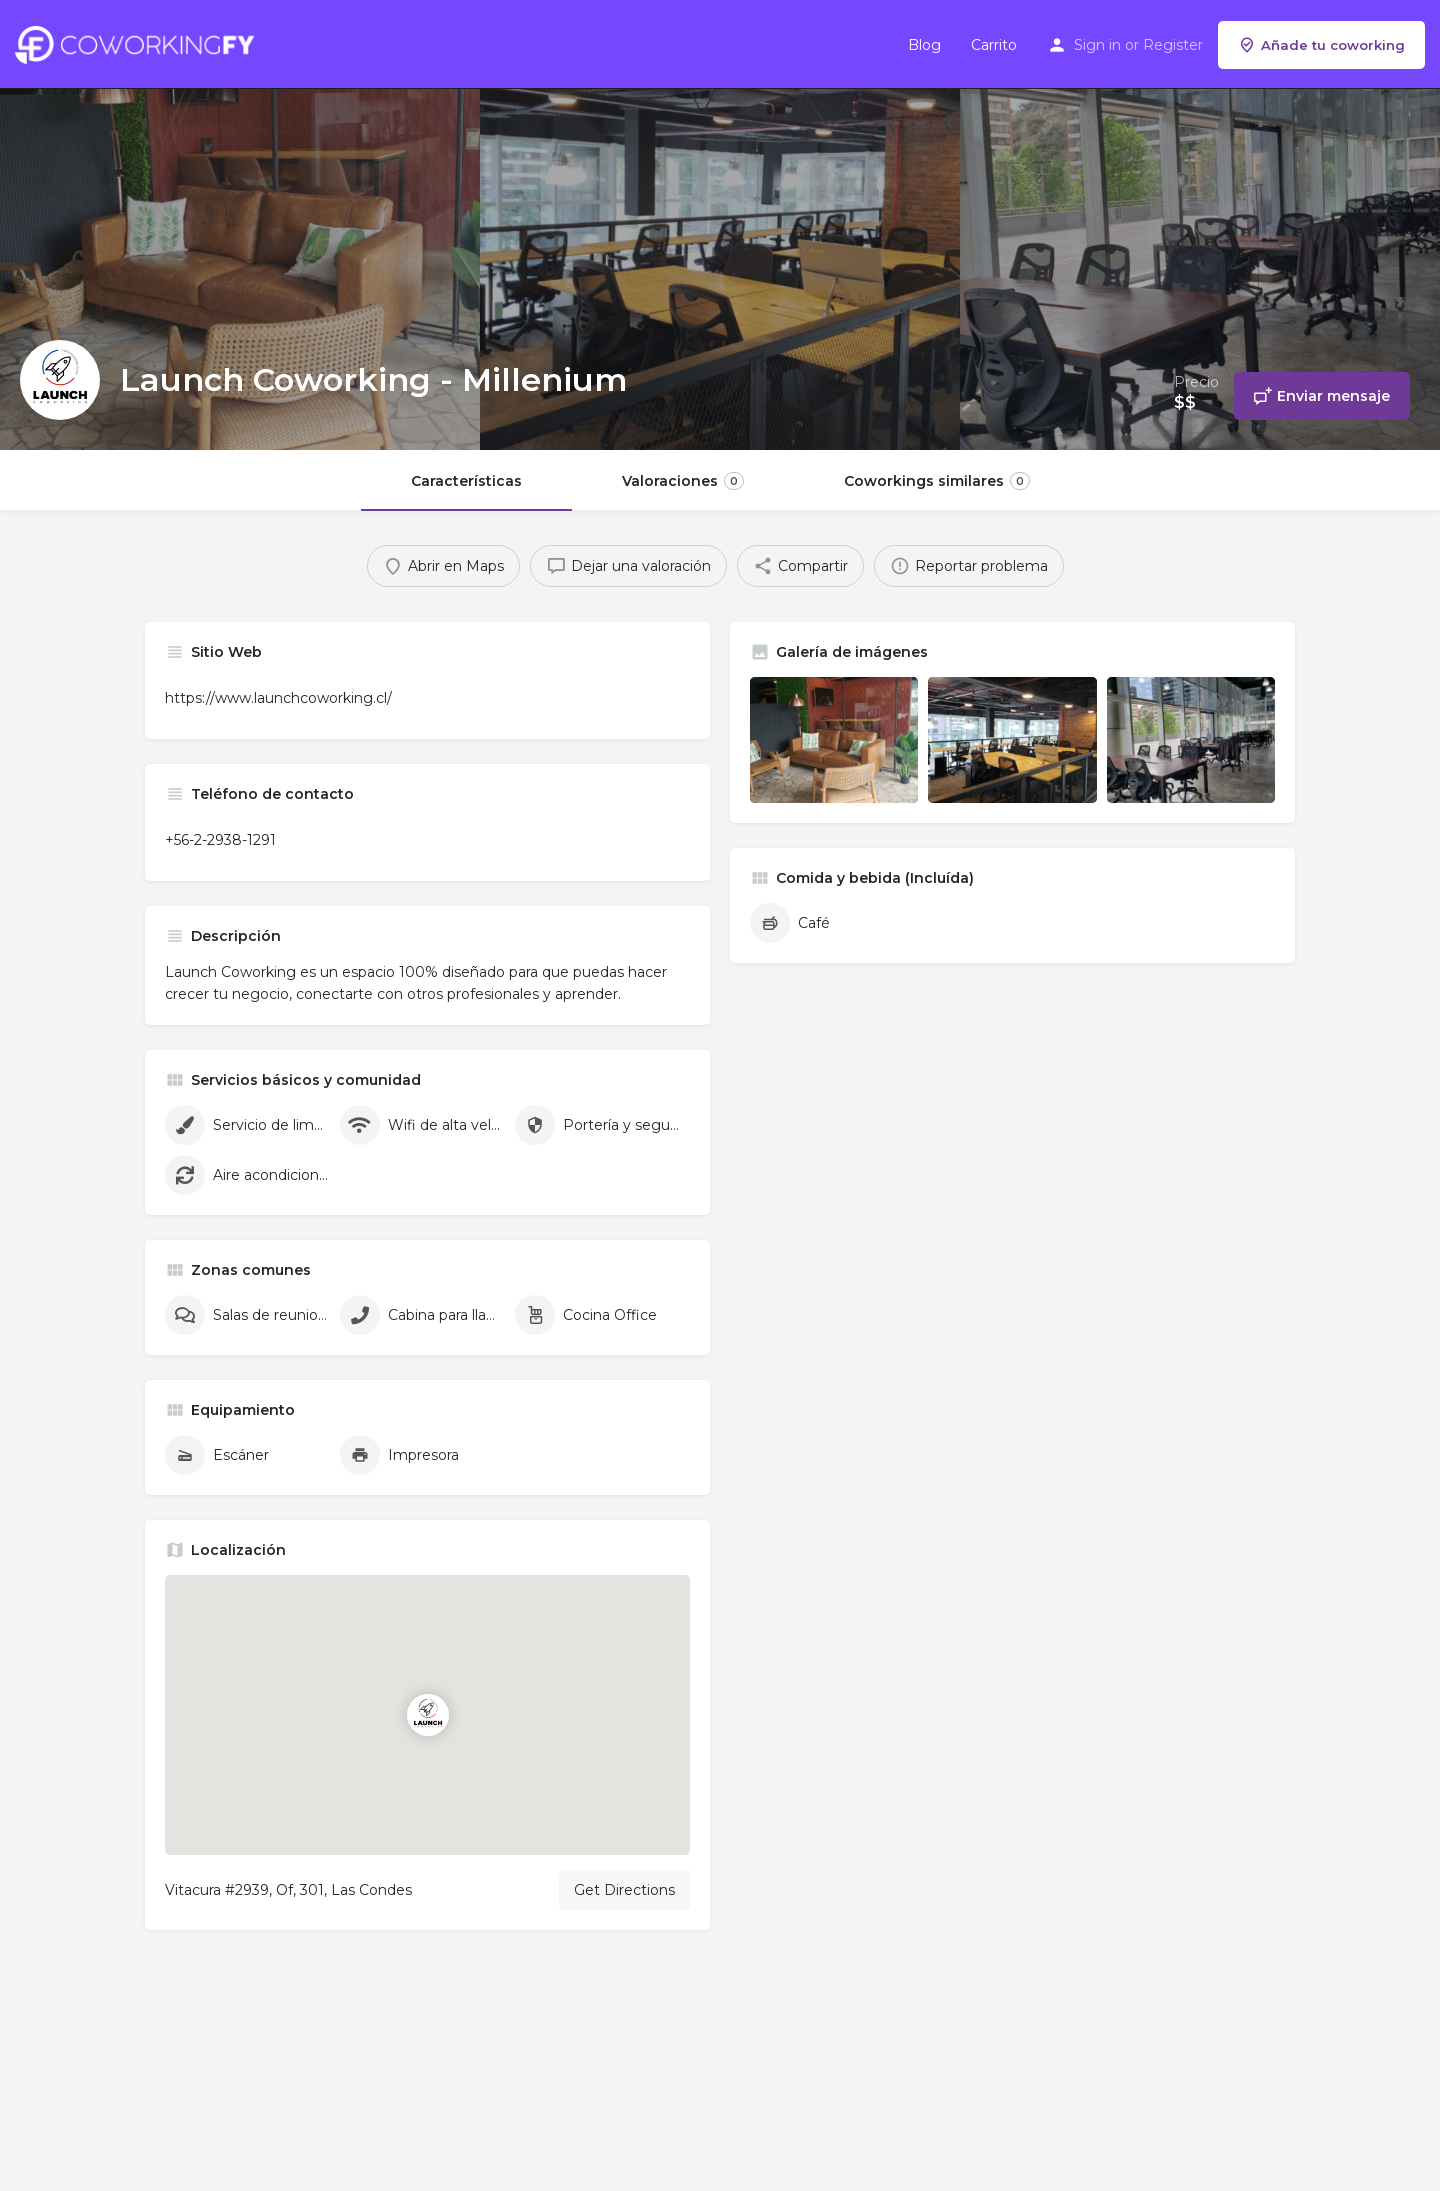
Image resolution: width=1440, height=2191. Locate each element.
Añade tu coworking (1321, 45)
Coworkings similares (937, 481)
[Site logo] (139, 43)
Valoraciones (683, 481)
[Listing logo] (60, 380)
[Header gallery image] (240, 225)
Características (466, 481)
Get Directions (624, 1890)
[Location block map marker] (427, 1715)
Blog (924, 45)
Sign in (1097, 45)
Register (1173, 45)
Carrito (994, 45)
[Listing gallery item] (834, 740)
